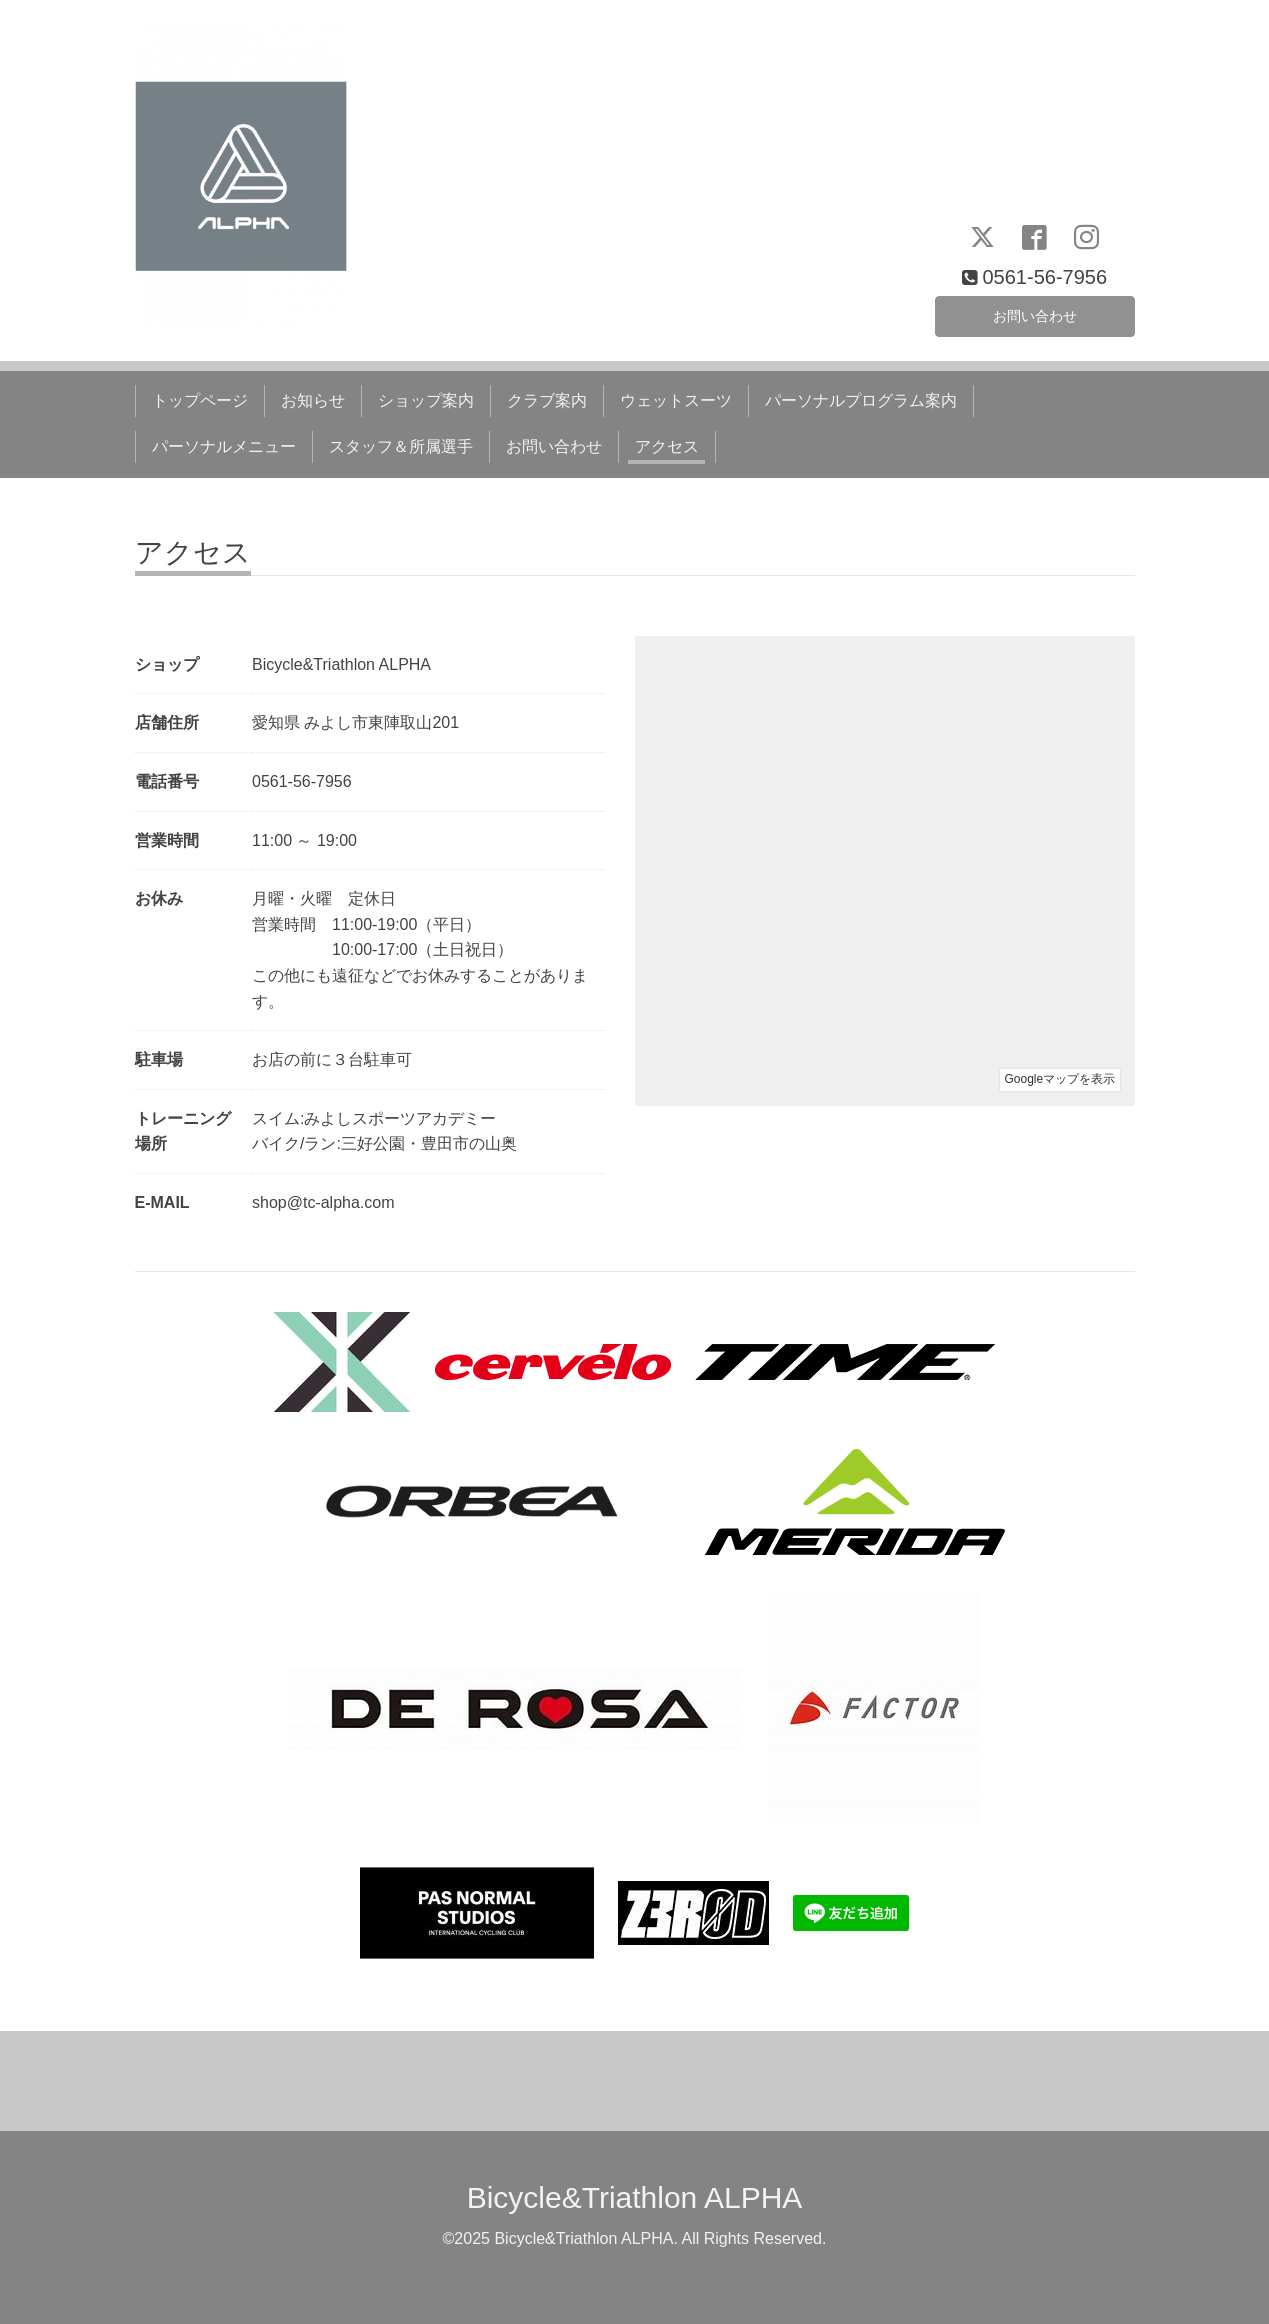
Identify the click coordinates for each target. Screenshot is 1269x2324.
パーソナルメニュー (224, 446)
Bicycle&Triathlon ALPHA (635, 2197)
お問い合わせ (1035, 312)
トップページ (200, 400)
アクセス (667, 446)
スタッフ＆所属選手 (401, 446)
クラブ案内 (547, 400)
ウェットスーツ (676, 400)
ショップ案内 (426, 400)
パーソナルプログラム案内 (861, 400)
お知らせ (313, 400)
